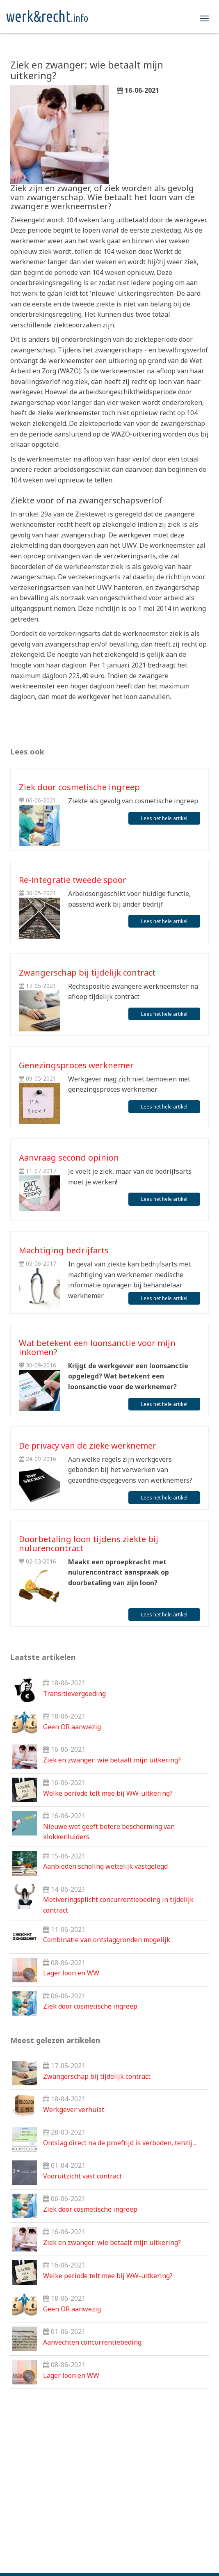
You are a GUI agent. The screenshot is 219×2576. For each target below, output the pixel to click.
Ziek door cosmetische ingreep (79, 787)
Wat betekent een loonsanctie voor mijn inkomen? (97, 1347)
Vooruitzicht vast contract (82, 2176)
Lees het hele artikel (164, 818)
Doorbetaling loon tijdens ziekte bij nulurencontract (88, 1544)
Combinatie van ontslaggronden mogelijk (106, 1939)
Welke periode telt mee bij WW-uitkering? (108, 1793)
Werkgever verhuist (73, 2109)
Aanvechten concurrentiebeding (92, 2342)
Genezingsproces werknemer (76, 1065)
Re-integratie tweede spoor (72, 879)
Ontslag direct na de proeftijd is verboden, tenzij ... (120, 2142)
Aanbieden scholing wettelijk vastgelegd (105, 1866)
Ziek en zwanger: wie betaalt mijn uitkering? (112, 1760)
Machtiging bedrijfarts (64, 1250)
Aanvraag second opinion (69, 1157)
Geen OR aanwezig (72, 1726)
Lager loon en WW (71, 1972)
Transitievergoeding (74, 1693)
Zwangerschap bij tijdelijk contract (87, 972)
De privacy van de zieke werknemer (87, 1445)
